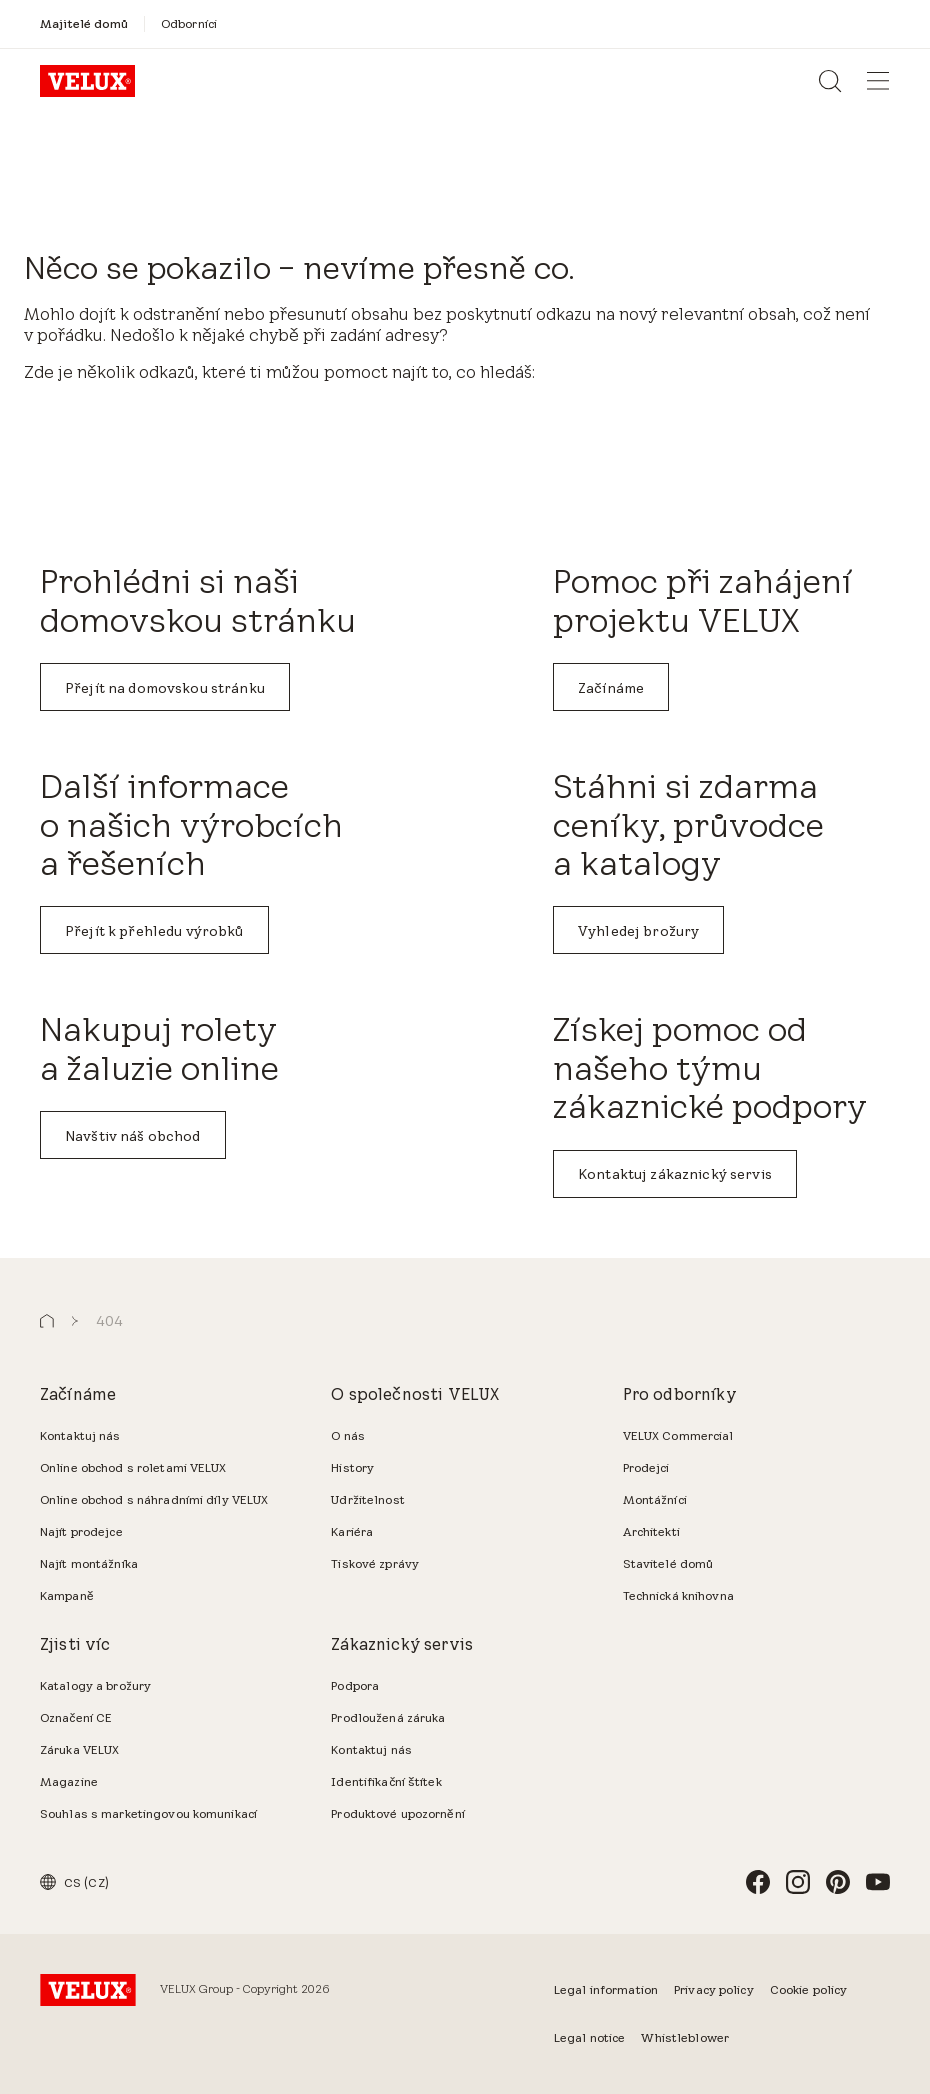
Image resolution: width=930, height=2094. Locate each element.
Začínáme (611, 688)
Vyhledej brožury (638, 931)
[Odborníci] (189, 23)
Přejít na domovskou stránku (165, 688)
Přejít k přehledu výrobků (154, 931)
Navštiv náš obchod (133, 1136)
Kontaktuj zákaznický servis (675, 1174)
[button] (47, 1321)
